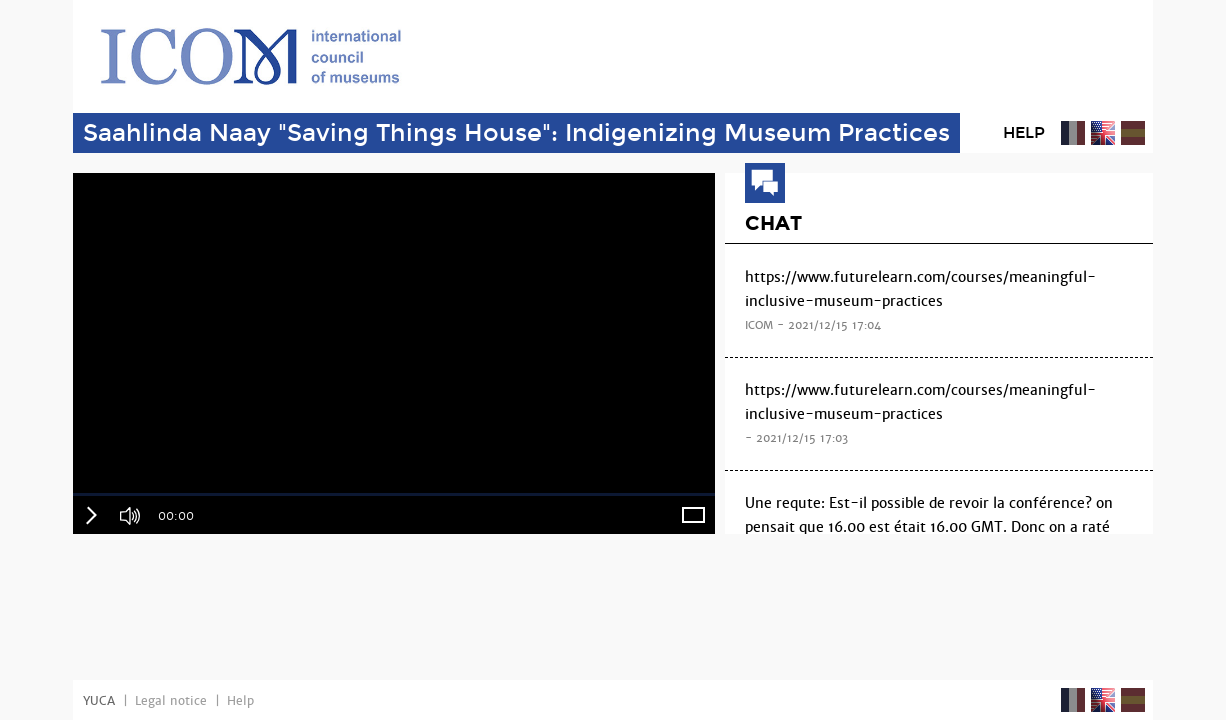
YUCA (99, 701)
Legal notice (171, 701)
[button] (90, 515)
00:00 (176, 516)
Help (1024, 132)
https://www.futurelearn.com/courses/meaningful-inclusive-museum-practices (939, 302)
